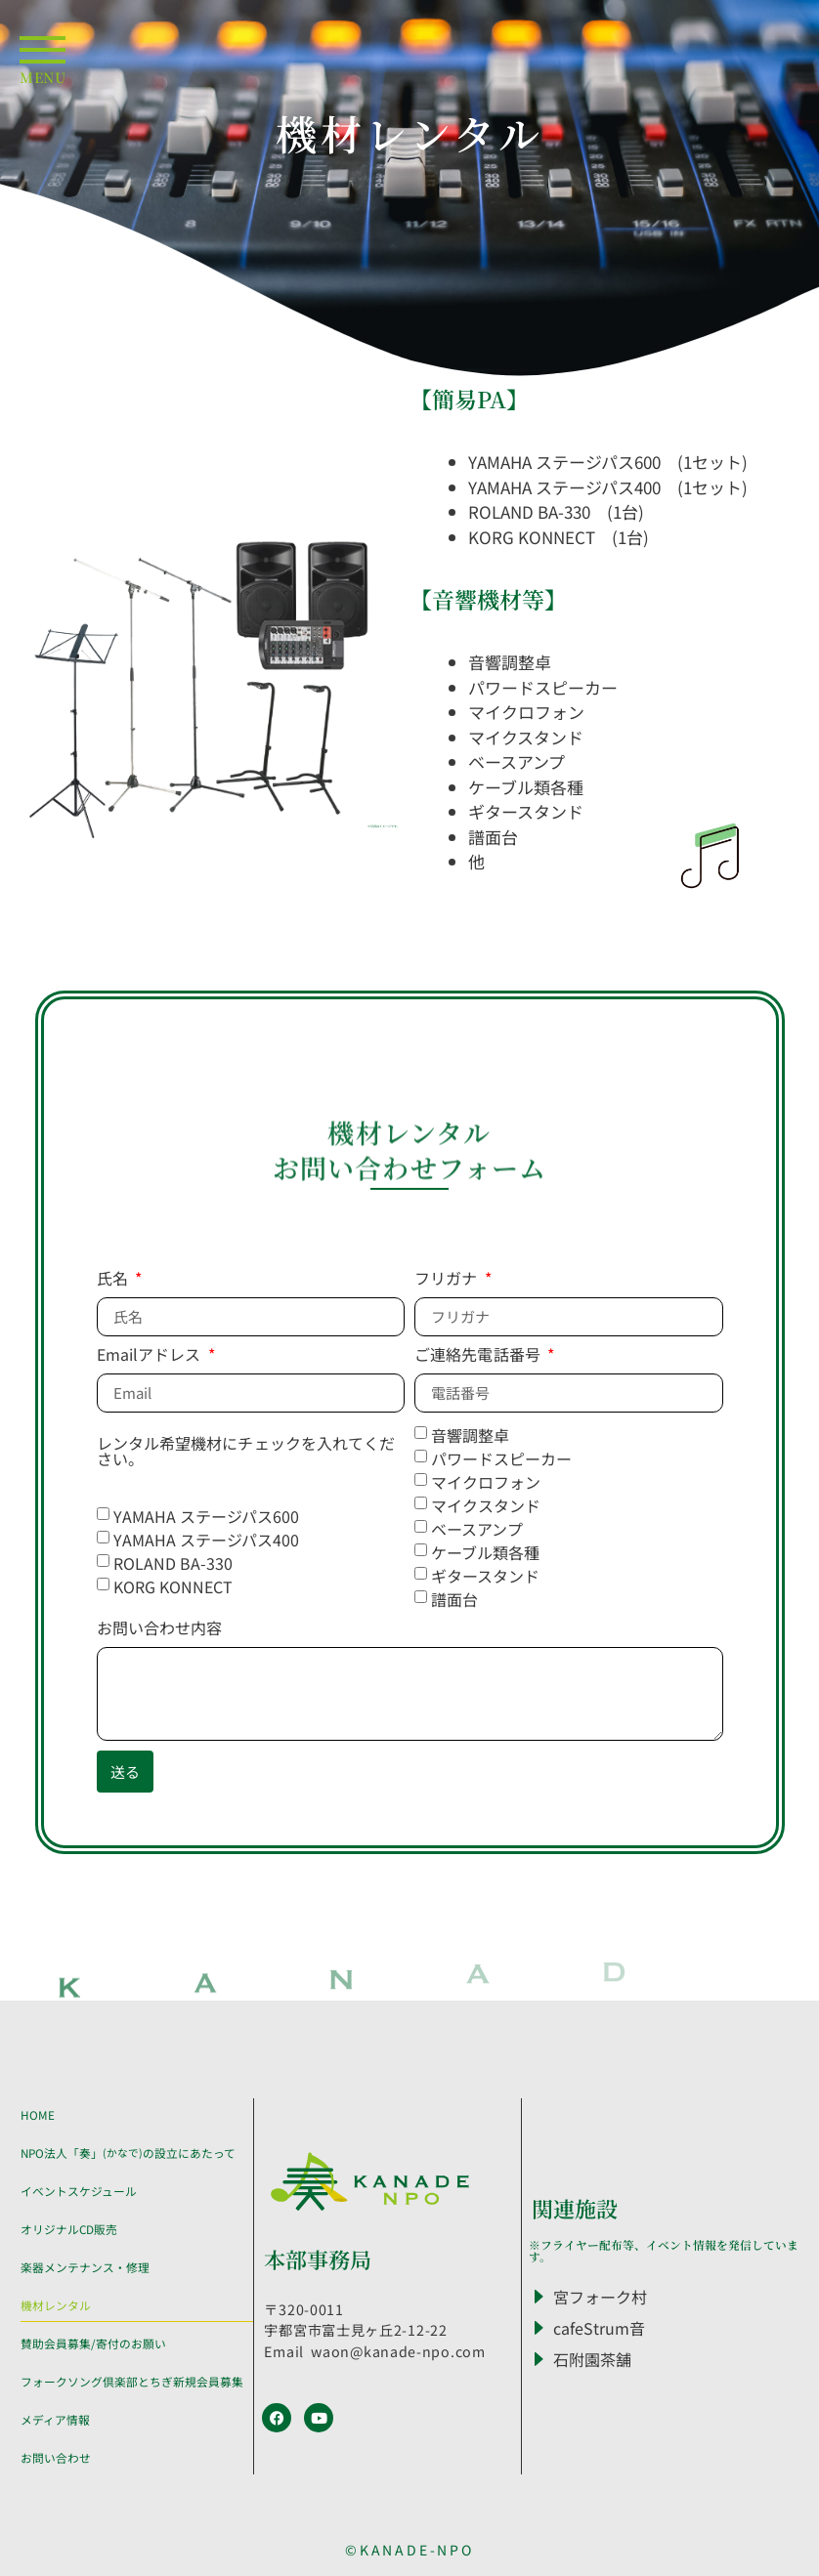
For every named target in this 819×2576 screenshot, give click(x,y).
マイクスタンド (485, 1504)
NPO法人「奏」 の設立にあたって (128, 2153)
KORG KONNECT (173, 1585)
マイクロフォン (485, 1481)
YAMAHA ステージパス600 (214, 1515)
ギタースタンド (485, 1574)
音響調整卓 (470, 1434)
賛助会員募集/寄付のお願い (93, 2343)
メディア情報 (55, 2419)
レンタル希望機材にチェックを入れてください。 (246, 1452)
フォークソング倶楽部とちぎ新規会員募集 (132, 2381)
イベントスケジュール (79, 2190)
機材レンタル (56, 2305)
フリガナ (448, 1279)
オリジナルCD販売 (69, 2228)
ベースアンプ (477, 1528)
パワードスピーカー (501, 1457)
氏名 (114, 1279)
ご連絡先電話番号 (479, 1356)
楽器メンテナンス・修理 (85, 2267)
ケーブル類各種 (485, 1551)
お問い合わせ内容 (160, 1629)
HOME (38, 2114)
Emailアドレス (151, 1356)
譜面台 (454, 1598)
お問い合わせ (56, 2457)
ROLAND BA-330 (173, 1562)
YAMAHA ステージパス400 (214, 1538)
